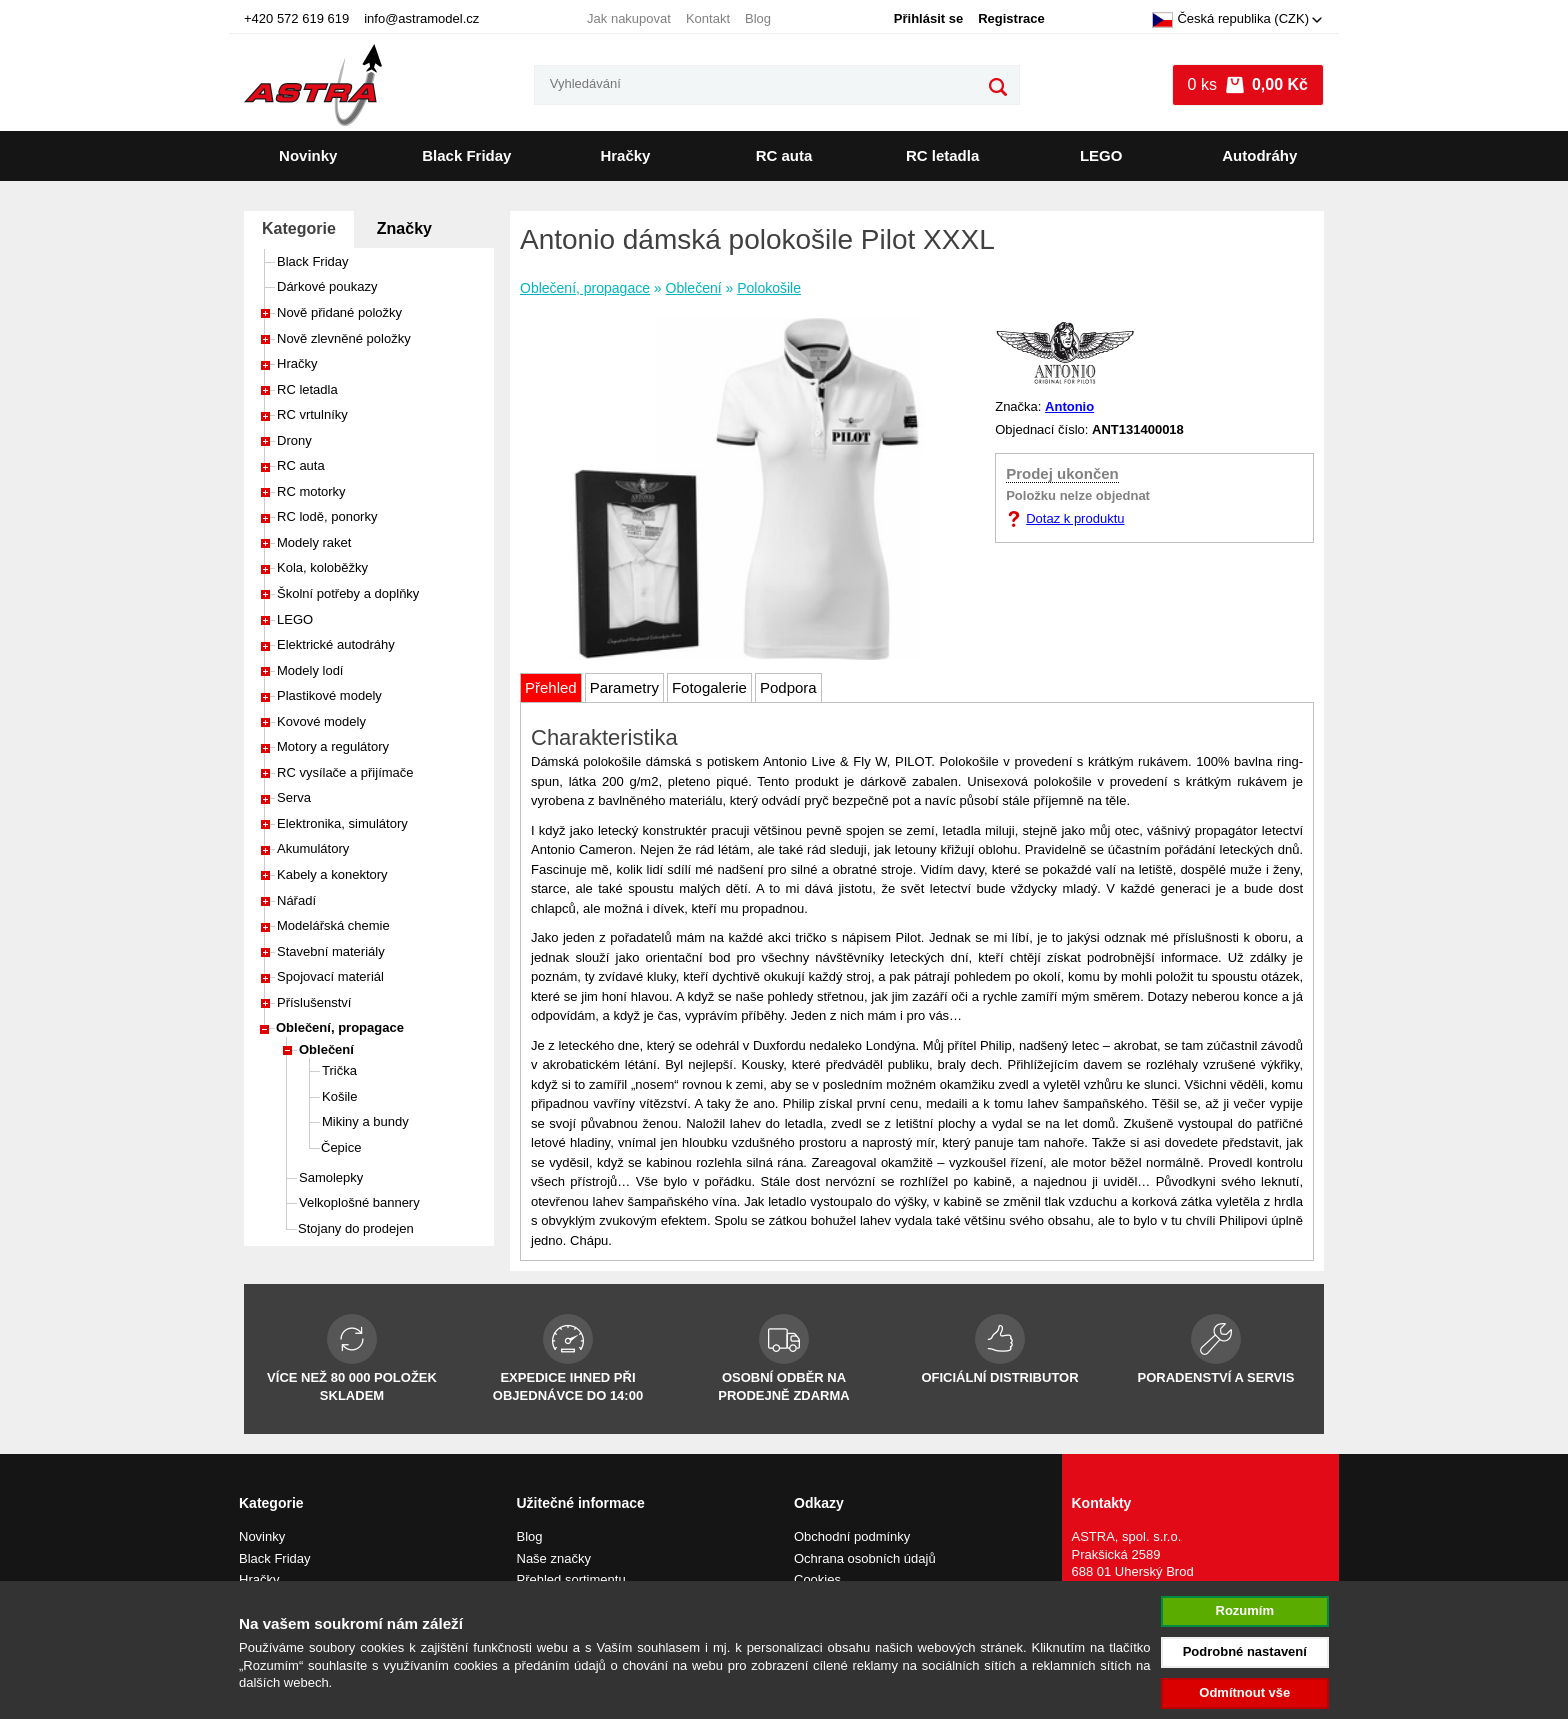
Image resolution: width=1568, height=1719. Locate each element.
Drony (294, 440)
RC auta (784, 155)
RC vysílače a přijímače (345, 772)
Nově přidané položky (339, 312)
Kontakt (708, 18)
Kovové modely (321, 721)
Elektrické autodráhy (336, 644)
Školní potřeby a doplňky (348, 593)
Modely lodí (310, 670)
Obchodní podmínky (852, 1536)
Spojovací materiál (330, 976)
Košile (339, 1096)
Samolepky (331, 1177)
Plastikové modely (329, 695)
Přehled (551, 687)
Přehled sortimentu (571, 1579)
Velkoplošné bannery (359, 1202)
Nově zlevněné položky (344, 338)
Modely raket (314, 542)
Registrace (1011, 18)
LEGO (1101, 155)
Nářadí (296, 900)
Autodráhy (1259, 155)
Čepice (341, 1147)
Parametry (624, 687)
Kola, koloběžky (322, 567)
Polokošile (769, 288)
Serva (294, 797)
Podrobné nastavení (1245, 1651)
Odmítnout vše (1244, 1692)
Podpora (788, 687)
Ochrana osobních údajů (865, 1558)
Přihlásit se (928, 18)
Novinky (308, 155)
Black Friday (466, 155)
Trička (339, 1070)
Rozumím (1245, 1610)
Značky (404, 228)
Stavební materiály (331, 951)
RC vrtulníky (312, 414)
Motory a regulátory (333, 746)
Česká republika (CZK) (1230, 20)
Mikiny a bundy (365, 1121)
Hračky (625, 155)
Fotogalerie (709, 687)
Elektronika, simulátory (342, 823)
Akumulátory (313, 848)
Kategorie (299, 228)
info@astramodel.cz (421, 18)
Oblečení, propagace (340, 1027)
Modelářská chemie (333, 925)
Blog (758, 18)
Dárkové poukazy (327, 286)
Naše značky (554, 1558)
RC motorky (311, 491)
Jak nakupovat (629, 18)
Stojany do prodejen (356, 1228)
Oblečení (326, 1049)
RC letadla (942, 155)
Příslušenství (314, 1002)
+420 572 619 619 (296, 18)
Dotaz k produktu (1075, 518)
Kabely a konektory (332, 874)
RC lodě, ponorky (327, 516)
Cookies (817, 1579)
